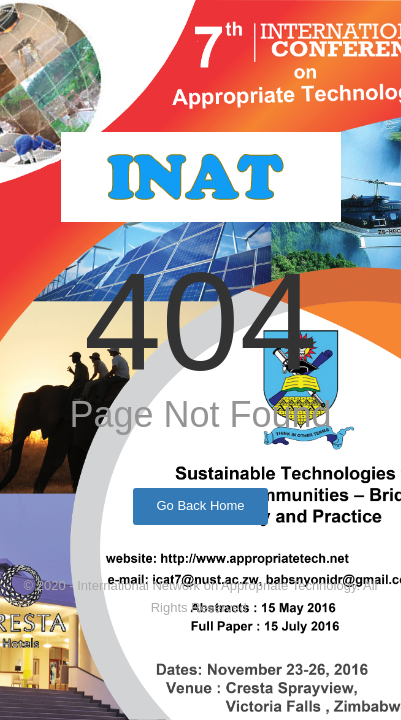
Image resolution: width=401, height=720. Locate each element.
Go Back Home (200, 505)
